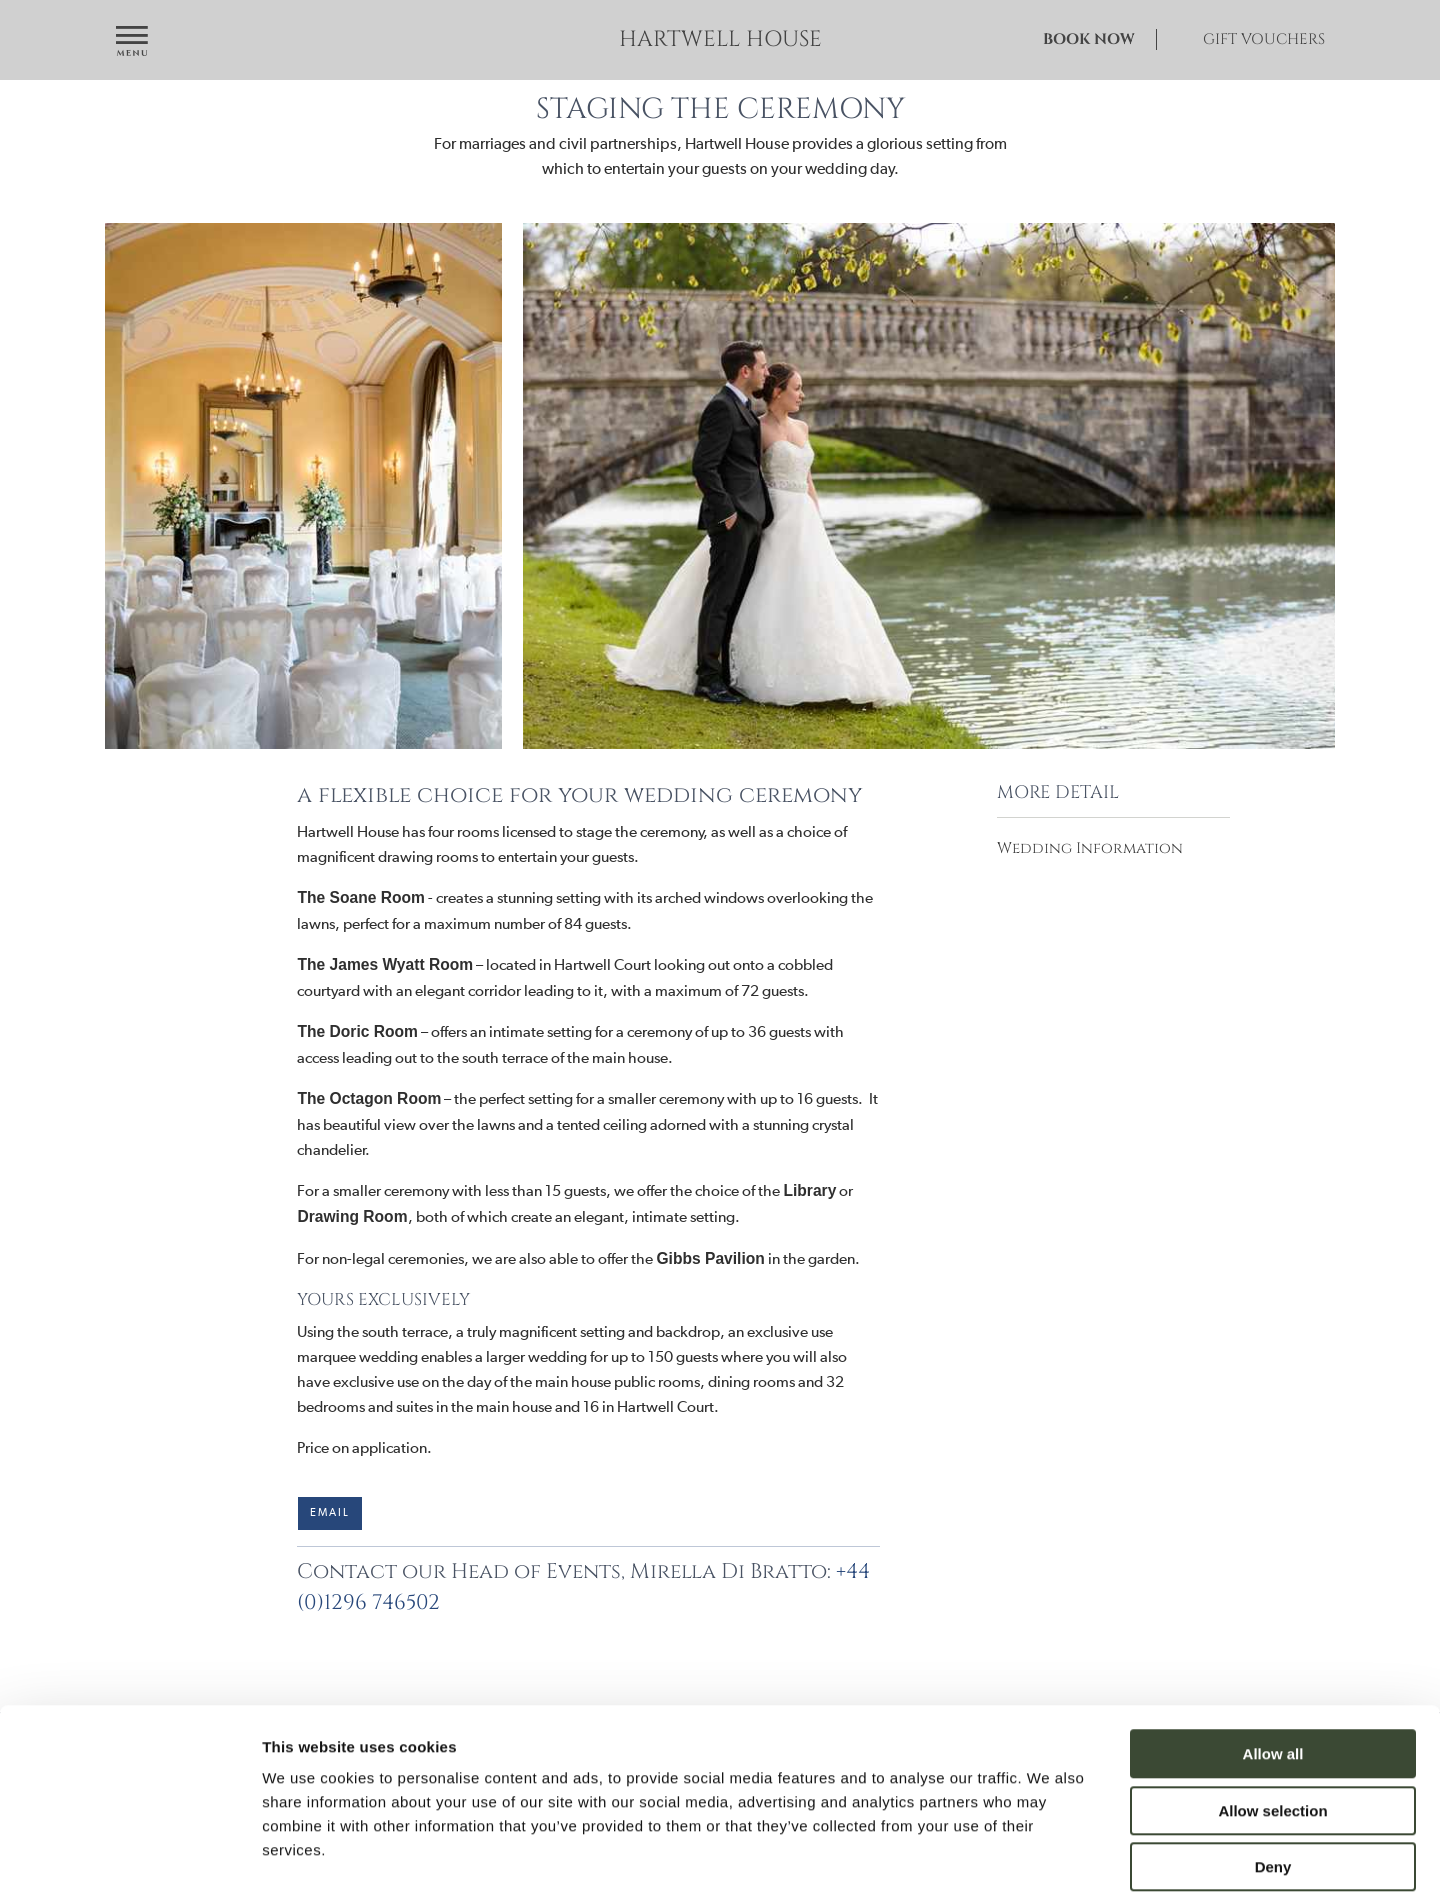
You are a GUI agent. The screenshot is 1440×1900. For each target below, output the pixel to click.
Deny (1273, 1773)
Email (330, 1512)
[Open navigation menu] (132, 42)
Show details (1049, 1860)
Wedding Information (1090, 848)
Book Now (1089, 39)
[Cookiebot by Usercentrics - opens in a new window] (129, 1861)
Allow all (1273, 1660)
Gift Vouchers (1264, 39)
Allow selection (1272, 1717)
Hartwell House (720, 39)
